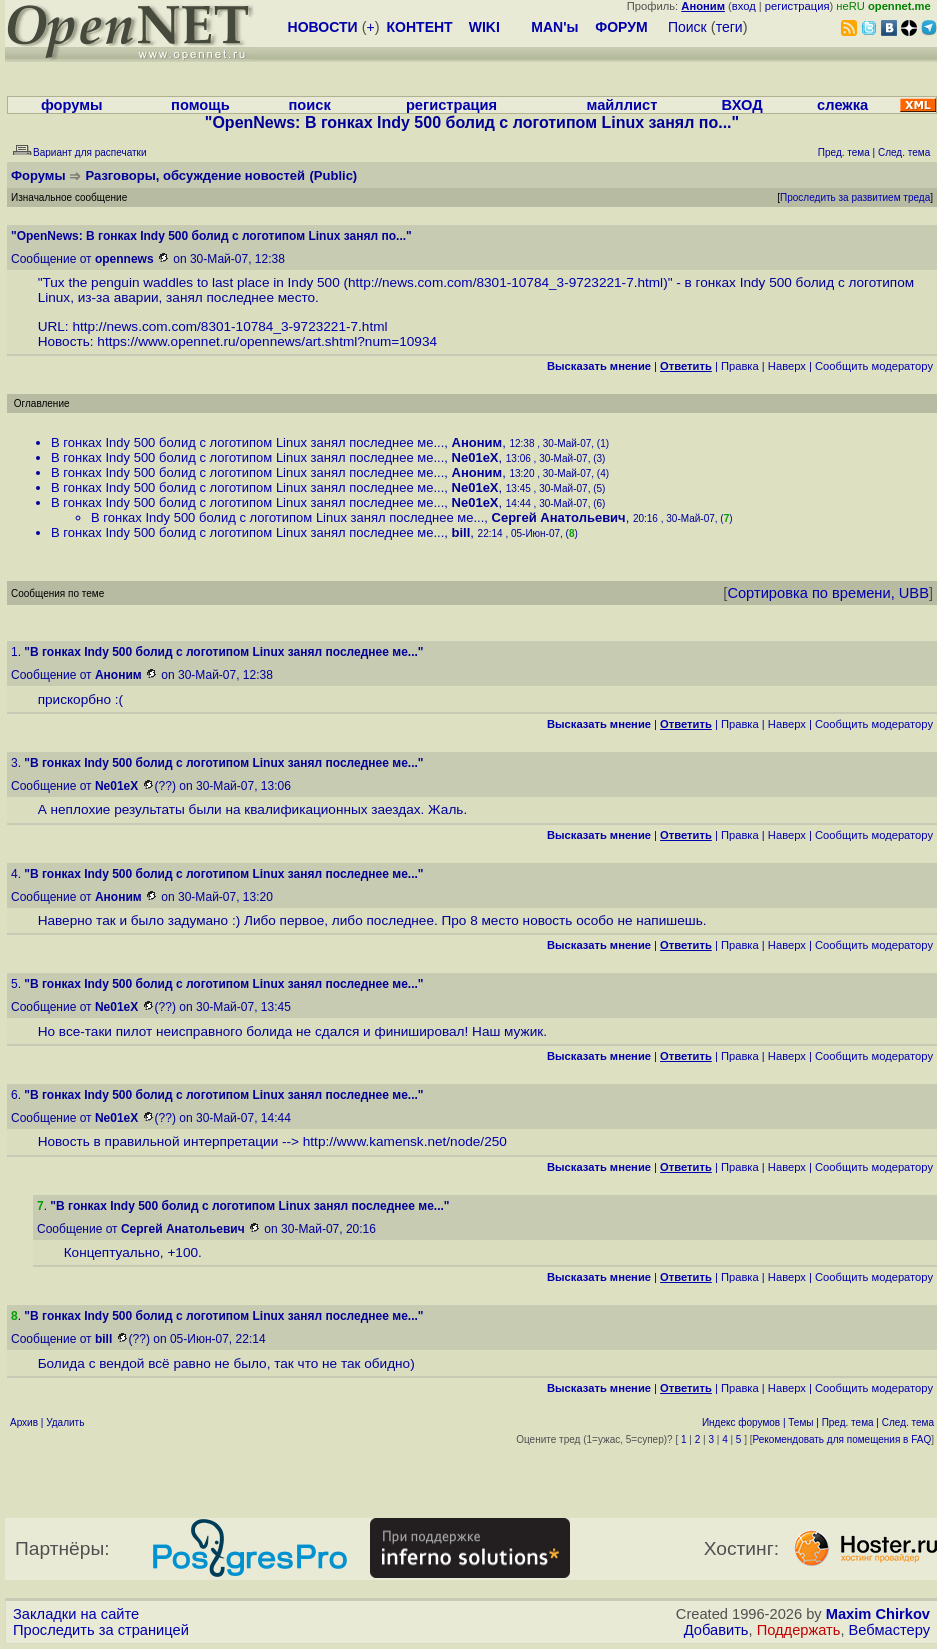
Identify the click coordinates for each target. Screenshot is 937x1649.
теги (729, 27)
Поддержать (799, 1630)
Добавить (716, 1630)
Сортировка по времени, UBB (828, 593)
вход (744, 6)
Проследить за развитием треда (855, 197)
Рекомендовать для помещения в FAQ (842, 1439)
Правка (740, 366)
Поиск (687, 27)
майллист (622, 105)
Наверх (787, 366)
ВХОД (742, 105)
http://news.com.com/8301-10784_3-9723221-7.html (505, 282)
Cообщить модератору (874, 366)
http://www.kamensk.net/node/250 (405, 1141)
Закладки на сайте (76, 1614)
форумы (72, 105)
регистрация (797, 6)
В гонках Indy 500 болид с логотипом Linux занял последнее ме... (247, 442)
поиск (309, 105)
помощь (200, 105)
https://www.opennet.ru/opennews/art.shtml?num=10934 (267, 341)
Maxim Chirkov (878, 1614)
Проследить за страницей (101, 1630)
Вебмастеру (889, 1630)
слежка (842, 105)
